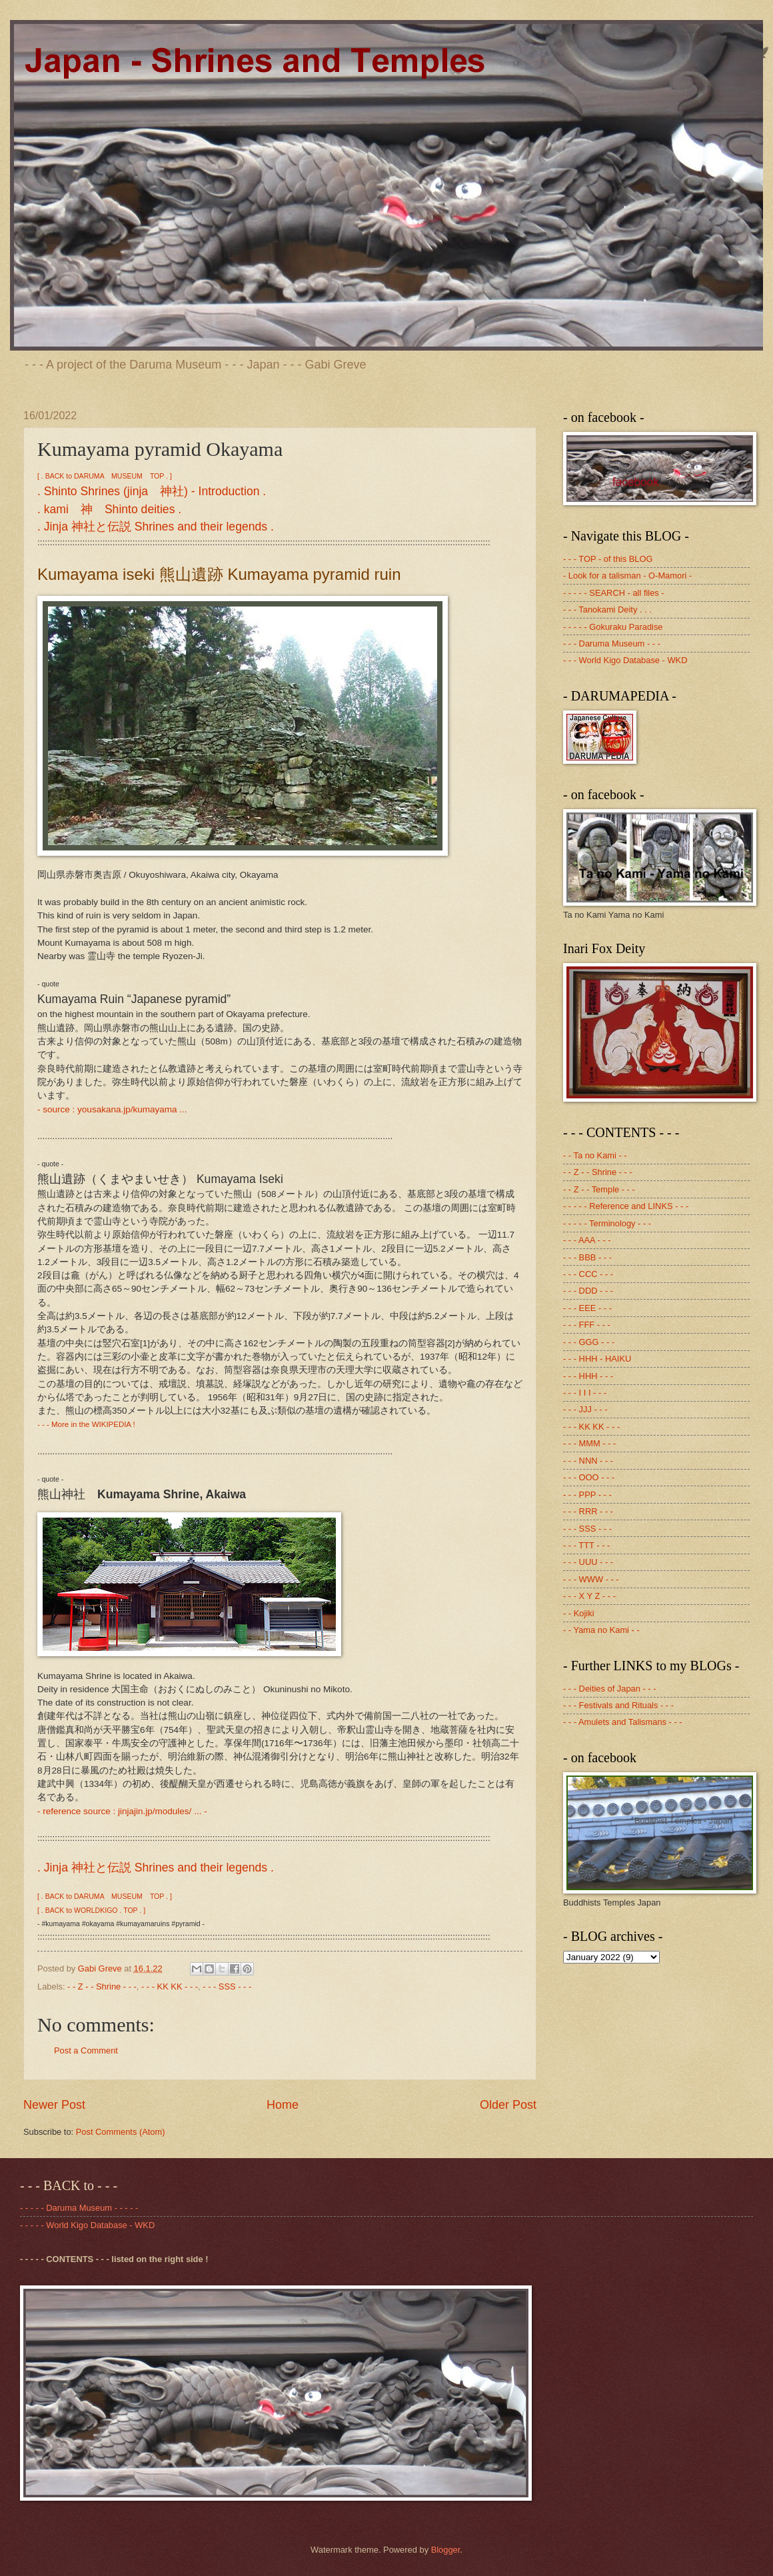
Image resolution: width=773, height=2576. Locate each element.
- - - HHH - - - (588, 1376)
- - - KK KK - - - (169, 1986)
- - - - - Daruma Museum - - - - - (79, 2208)
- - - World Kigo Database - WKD (625, 660)
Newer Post (54, 2104)
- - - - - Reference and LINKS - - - (625, 1206)
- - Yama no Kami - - (601, 1630)
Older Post (508, 2104)
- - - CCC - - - (588, 1274)
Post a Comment (86, 2050)
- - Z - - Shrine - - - (102, 1986)
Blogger (445, 2550)
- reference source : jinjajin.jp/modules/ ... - (122, 1811)
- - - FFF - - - (586, 1325)
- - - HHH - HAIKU (597, 1359)
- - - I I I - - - (584, 1393)
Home (283, 2104)
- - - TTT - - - (586, 1545)
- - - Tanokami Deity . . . (607, 610)
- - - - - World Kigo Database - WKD (87, 2225)
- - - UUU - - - (588, 1562)
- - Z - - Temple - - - (599, 1189)
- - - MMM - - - (589, 1443)
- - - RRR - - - (588, 1511)
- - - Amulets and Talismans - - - (622, 1722)
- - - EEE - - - (587, 1308)
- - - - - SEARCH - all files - (613, 593)
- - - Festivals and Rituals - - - (618, 1705)
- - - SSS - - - (227, 1986)
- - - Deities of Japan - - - (609, 1689)
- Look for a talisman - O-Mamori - (627, 576)
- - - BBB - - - (587, 1257)
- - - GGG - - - (588, 1342)
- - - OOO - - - (588, 1477)
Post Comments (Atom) (120, 2132)
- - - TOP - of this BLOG (608, 559)
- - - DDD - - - (588, 1291)
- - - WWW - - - (591, 1579)
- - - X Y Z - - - (589, 1596)
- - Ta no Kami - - (595, 1155)
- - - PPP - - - (587, 1495)
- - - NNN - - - (588, 1461)
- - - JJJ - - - (585, 1409)
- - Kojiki (578, 1613)
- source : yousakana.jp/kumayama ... (112, 1109)
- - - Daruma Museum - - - (611, 643)
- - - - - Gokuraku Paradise (613, 627)
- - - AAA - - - (587, 1240)
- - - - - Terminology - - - (607, 1223)
